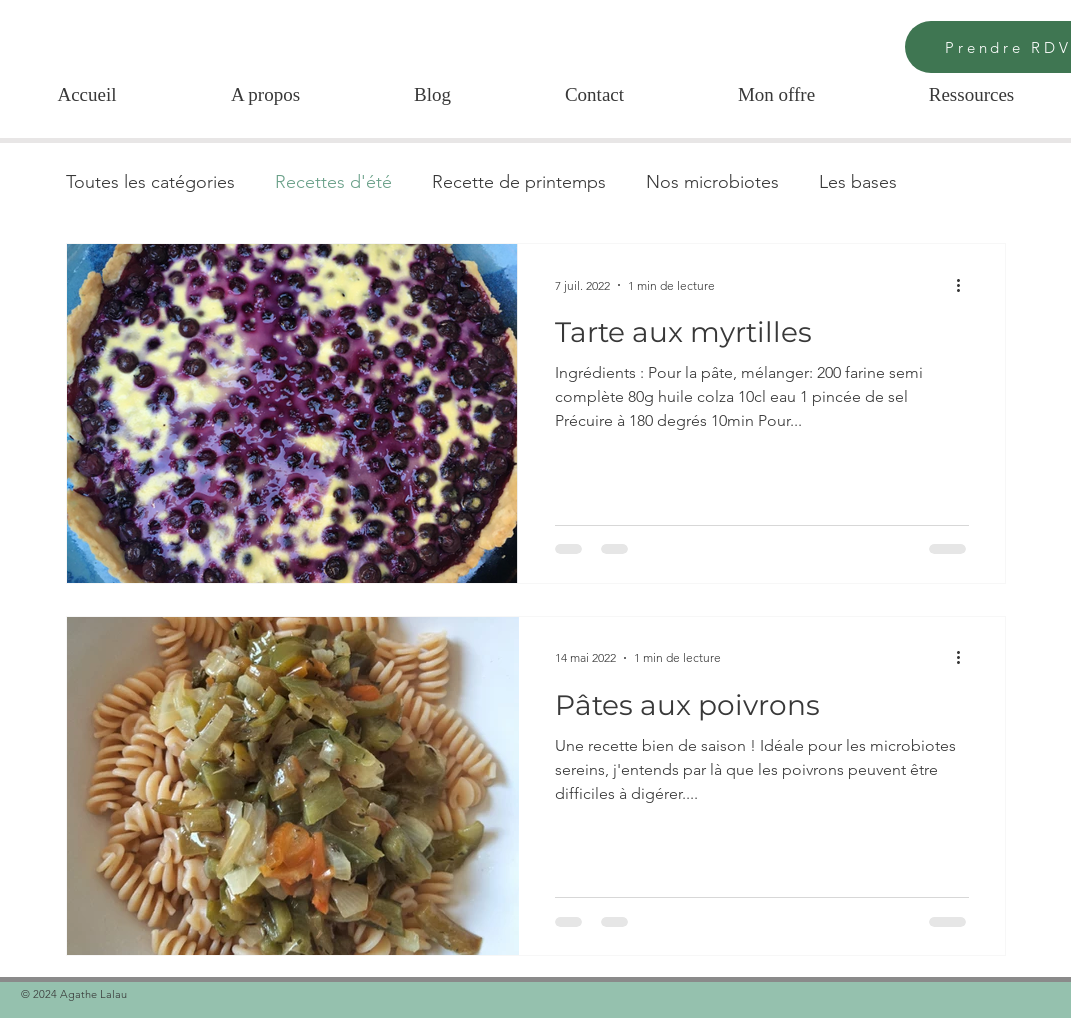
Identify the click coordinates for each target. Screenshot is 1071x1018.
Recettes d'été (333, 182)
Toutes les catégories (150, 182)
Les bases (858, 182)
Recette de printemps (519, 182)
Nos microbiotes (712, 182)
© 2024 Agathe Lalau (75, 994)
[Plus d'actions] (966, 285)
